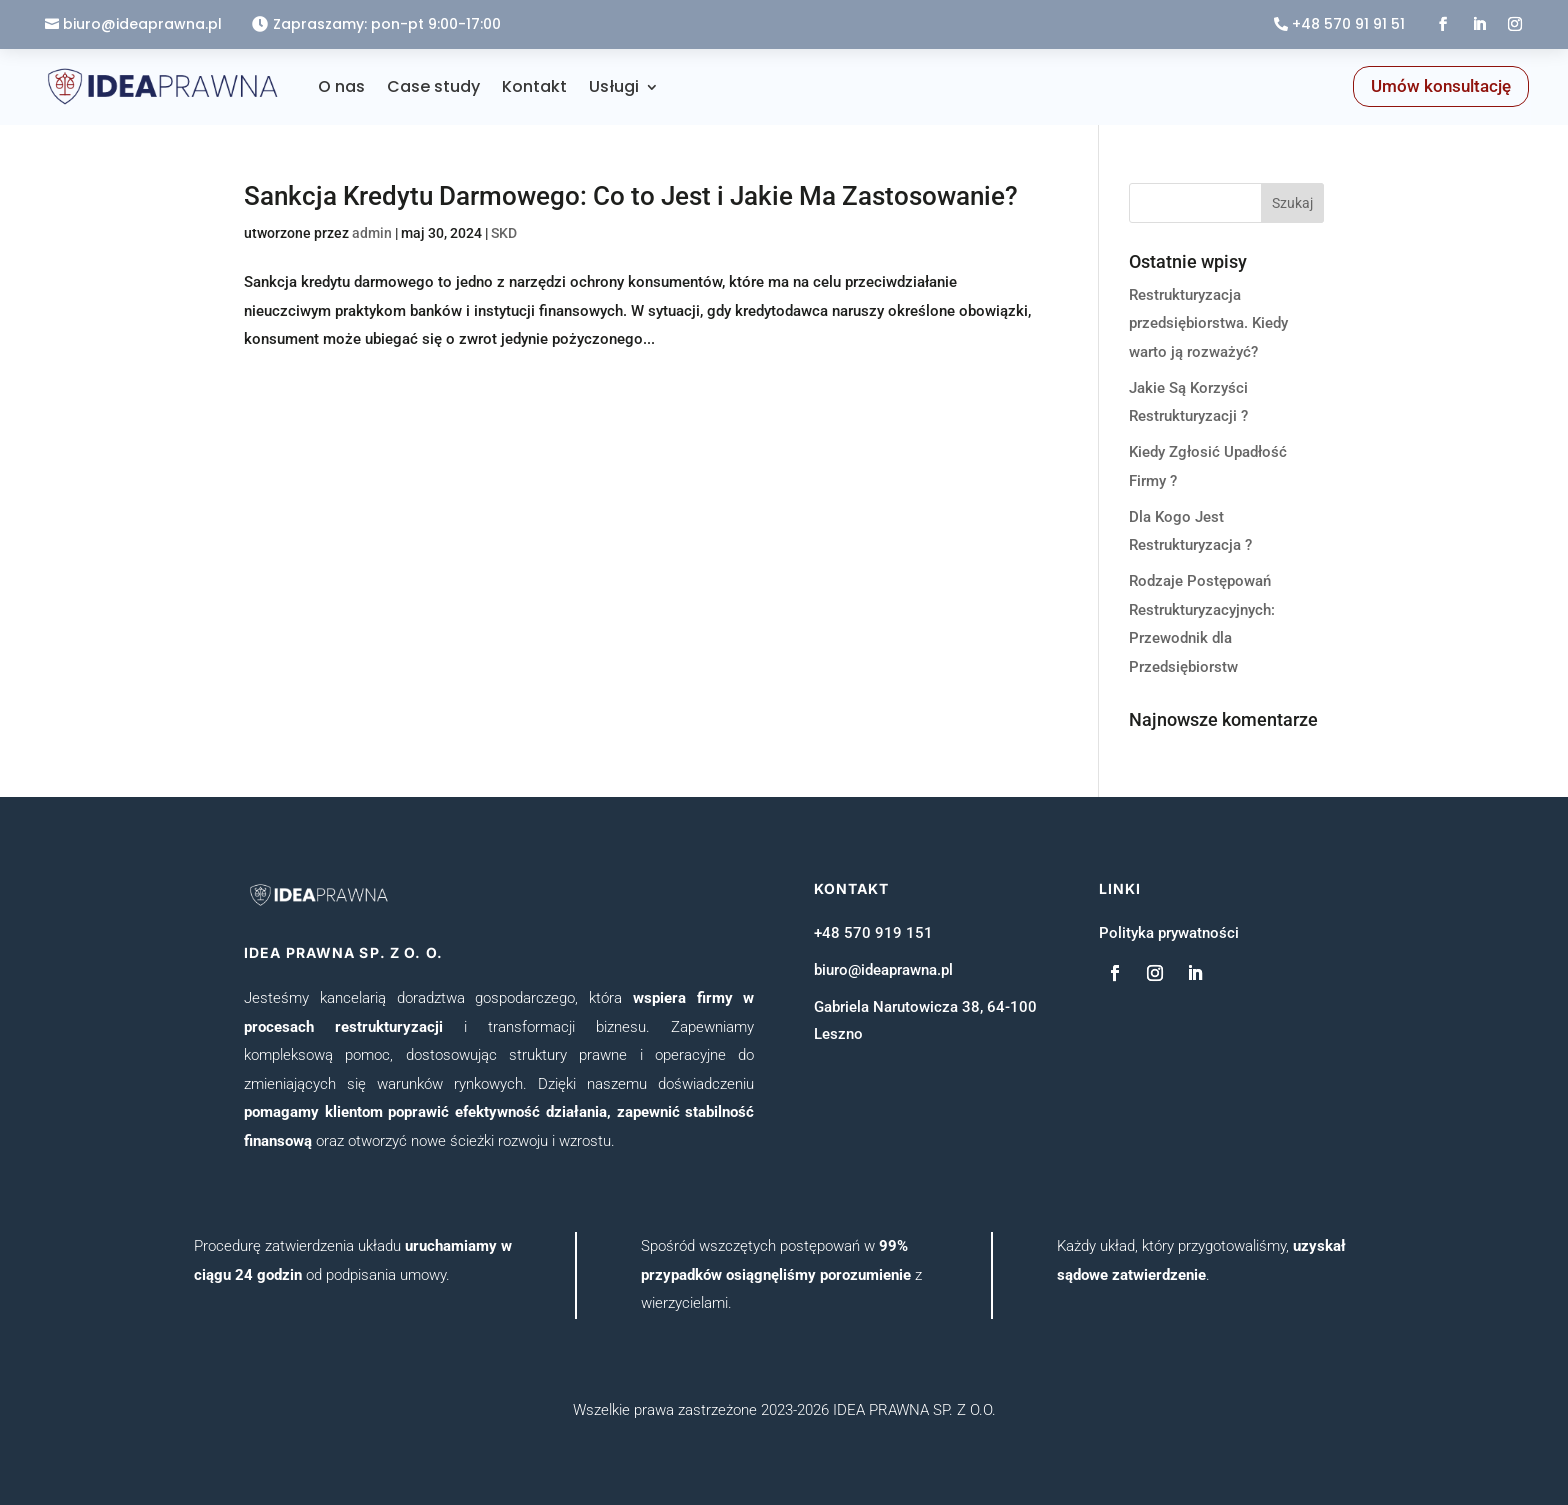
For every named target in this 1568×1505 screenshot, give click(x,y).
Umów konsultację (1441, 86)
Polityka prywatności (1169, 933)
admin (372, 233)
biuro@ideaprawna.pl (142, 24)
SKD (504, 233)
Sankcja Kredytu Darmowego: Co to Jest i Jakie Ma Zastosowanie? (631, 196)
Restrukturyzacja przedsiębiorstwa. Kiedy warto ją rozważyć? (1208, 323)
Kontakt (534, 86)
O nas (341, 86)
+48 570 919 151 (873, 933)
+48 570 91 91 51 (1348, 24)
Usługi (614, 86)
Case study (433, 86)
